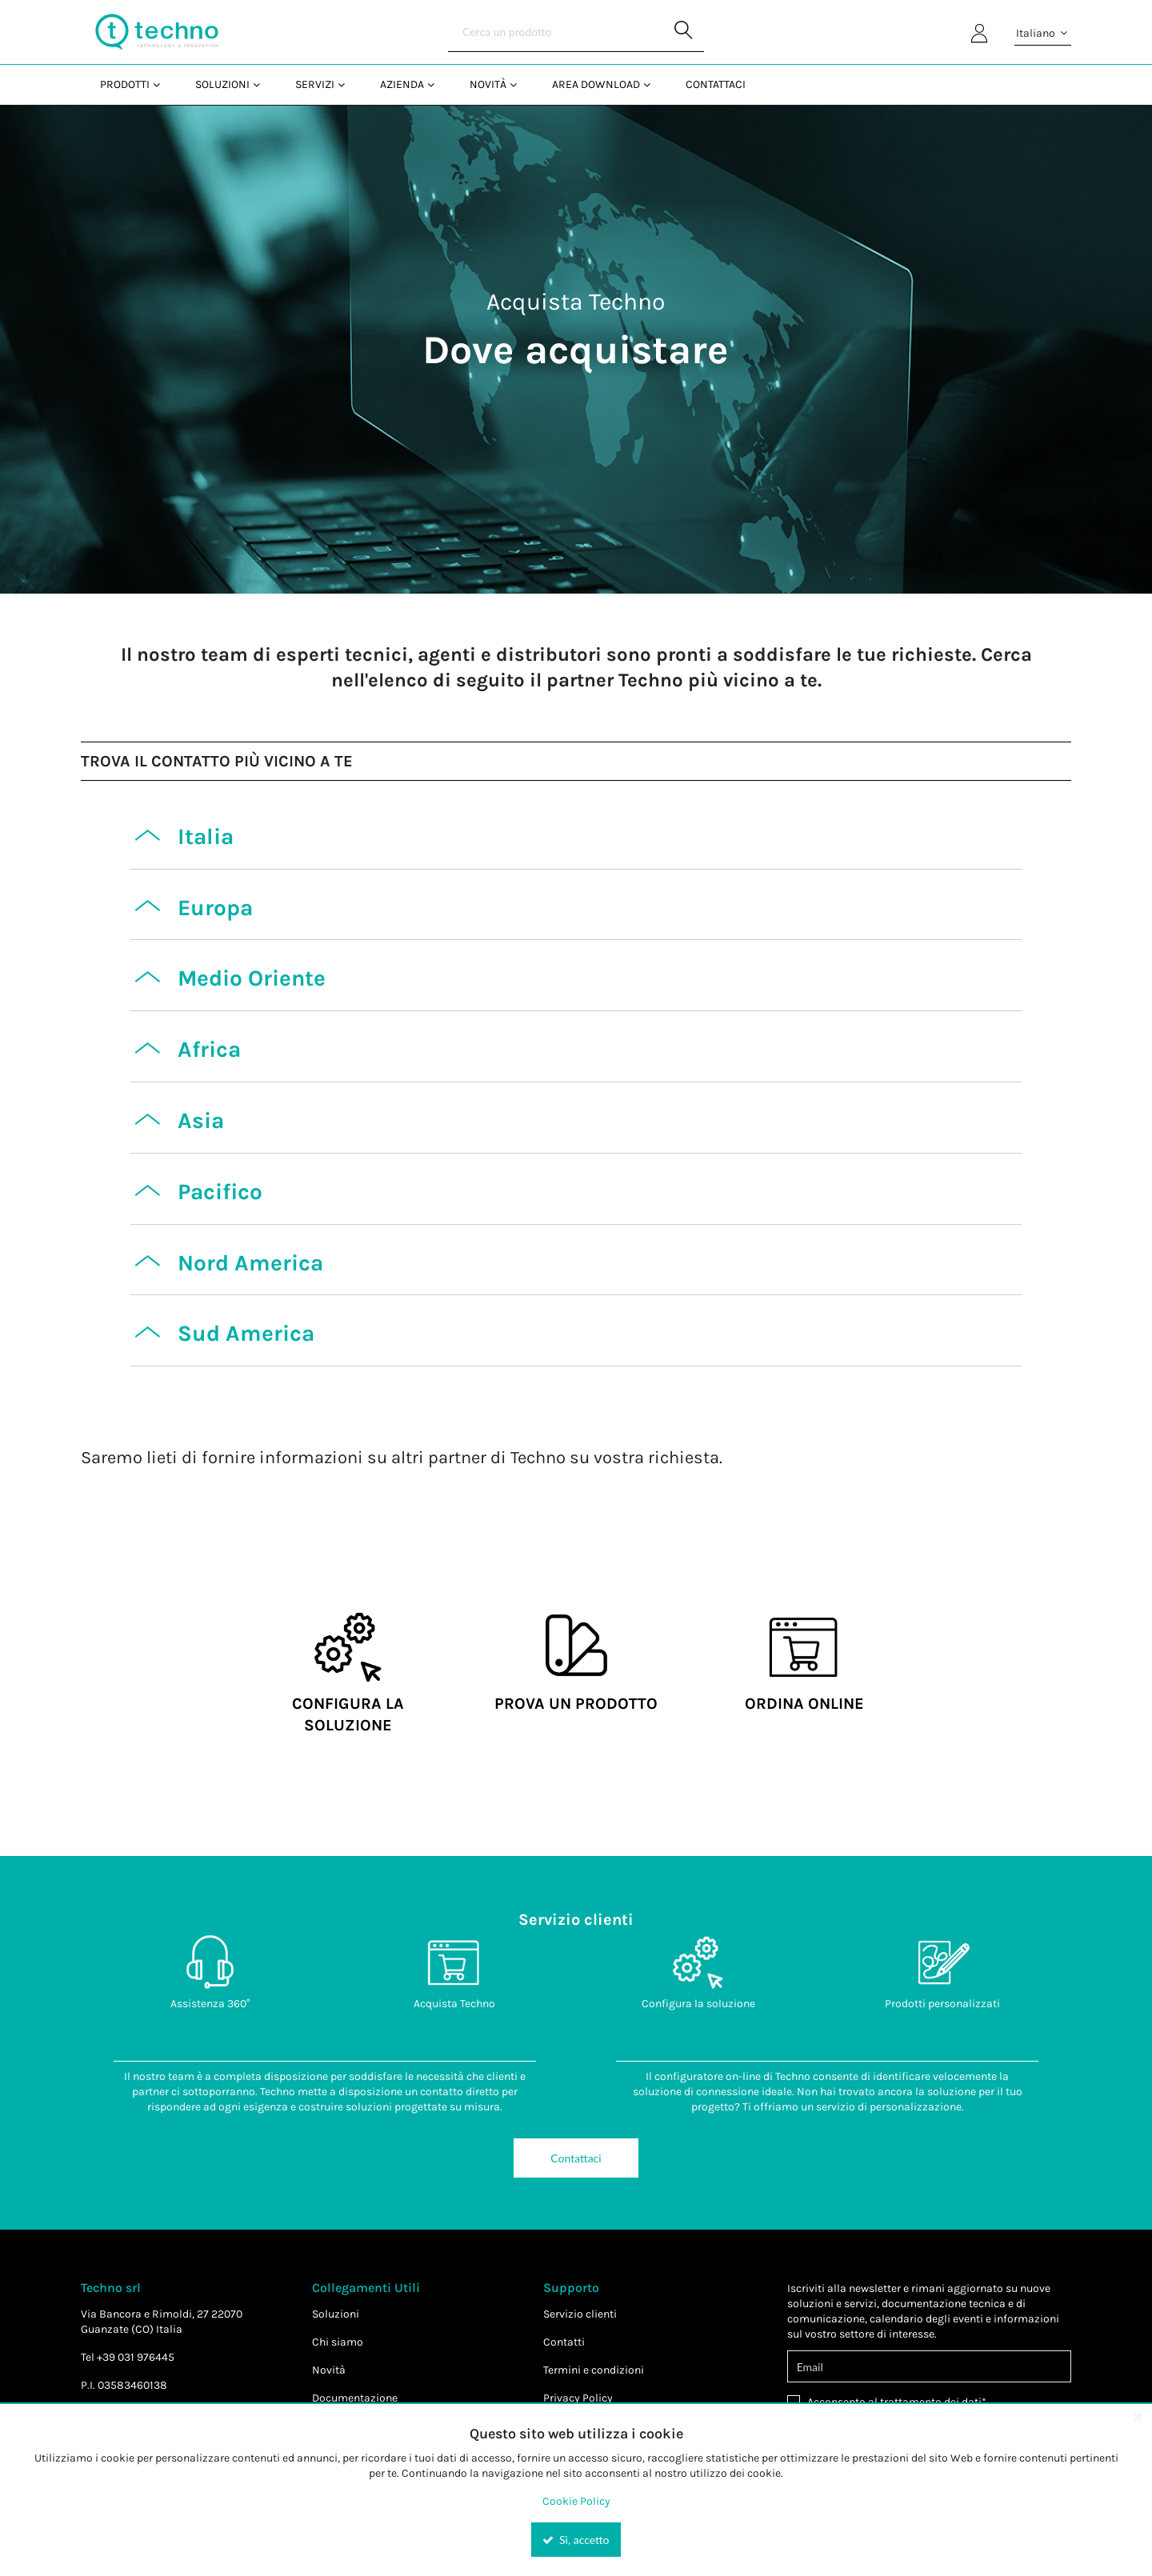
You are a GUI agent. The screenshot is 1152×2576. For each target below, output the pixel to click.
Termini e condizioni (593, 2370)
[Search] (576, 32)
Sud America (246, 1333)
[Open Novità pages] (519, 84)
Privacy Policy (578, 2398)
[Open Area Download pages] (653, 84)
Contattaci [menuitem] (716, 84)
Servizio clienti (580, 2314)
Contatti (564, 2342)
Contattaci (575, 2158)
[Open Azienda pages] (437, 84)
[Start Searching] (684, 32)
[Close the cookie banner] (1137, 2416)
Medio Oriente (252, 978)
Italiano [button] (1043, 33)
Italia (206, 836)
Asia (201, 1120)
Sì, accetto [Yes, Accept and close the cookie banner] (575, 2539)
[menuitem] (128, 84)
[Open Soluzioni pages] (263, 84)
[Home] (157, 32)
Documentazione (355, 2398)
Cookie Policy (576, 2501)
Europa (215, 907)
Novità (329, 2370)
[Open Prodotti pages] (163, 84)
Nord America (250, 1263)
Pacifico (220, 1191)
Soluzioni (335, 2314)
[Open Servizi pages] (347, 84)
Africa (209, 1049)
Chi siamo (337, 2342)
